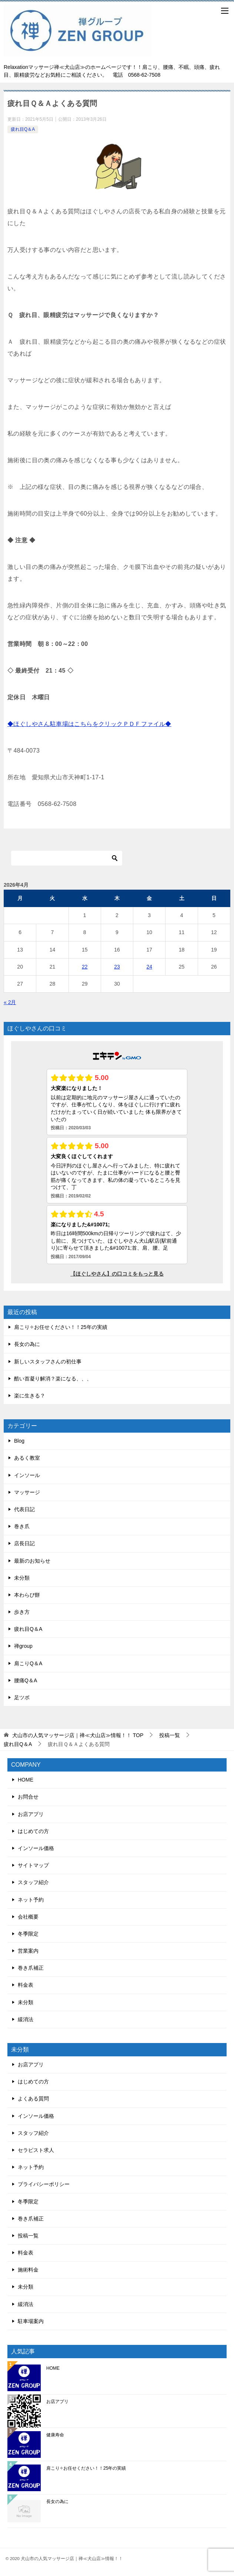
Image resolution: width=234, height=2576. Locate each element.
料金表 (25, 1985)
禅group (23, 1646)
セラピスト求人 (36, 2150)
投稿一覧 (28, 2236)
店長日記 (24, 1543)
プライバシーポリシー (44, 2184)
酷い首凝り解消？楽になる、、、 (53, 1379)
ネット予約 (31, 1900)
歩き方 (22, 1612)
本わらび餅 (27, 1595)
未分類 (22, 1578)
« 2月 (10, 1002)
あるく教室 (27, 1458)
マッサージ (27, 1492)
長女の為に (27, 1344)
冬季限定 (28, 1934)
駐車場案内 (31, 2321)
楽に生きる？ (29, 1396)
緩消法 (25, 2019)
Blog (19, 1441)
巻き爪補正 (31, 1968)
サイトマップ (33, 1865)
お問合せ (28, 1797)
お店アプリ (31, 1814)
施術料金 (28, 2270)
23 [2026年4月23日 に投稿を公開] (117, 967)
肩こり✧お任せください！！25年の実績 (60, 1327)
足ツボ (22, 1697)
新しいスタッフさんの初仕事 (47, 1361)
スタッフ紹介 (33, 1882)
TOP (77, 1735)
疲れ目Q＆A (23, 129)
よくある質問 (33, 2099)
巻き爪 (22, 1526)
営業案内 (28, 1951)
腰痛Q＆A (25, 1680)
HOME (25, 1780)
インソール (27, 1475)
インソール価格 (36, 1848)
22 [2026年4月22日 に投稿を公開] (85, 967)
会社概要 (28, 1917)
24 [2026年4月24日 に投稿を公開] (149, 967)
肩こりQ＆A (28, 1663)
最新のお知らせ (32, 1561)
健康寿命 (55, 2434)
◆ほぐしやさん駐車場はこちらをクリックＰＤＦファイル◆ (89, 724)
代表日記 (24, 1509)
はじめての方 (33, 1831)
